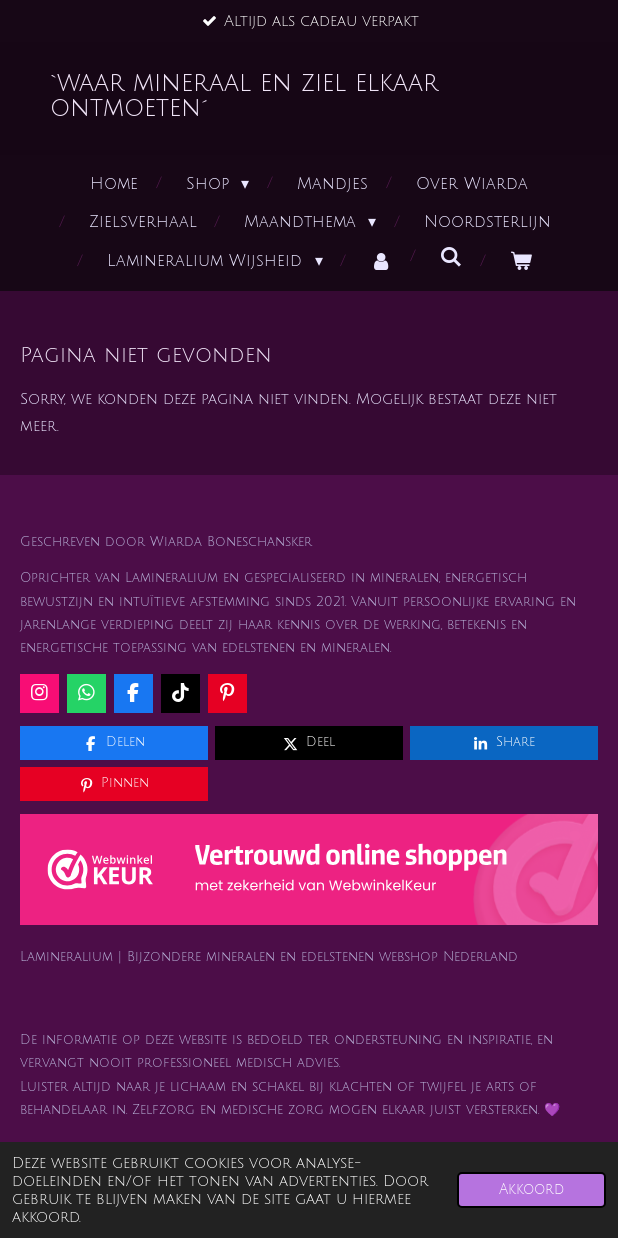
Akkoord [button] (531, 1189)
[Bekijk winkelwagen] (521, 261)
